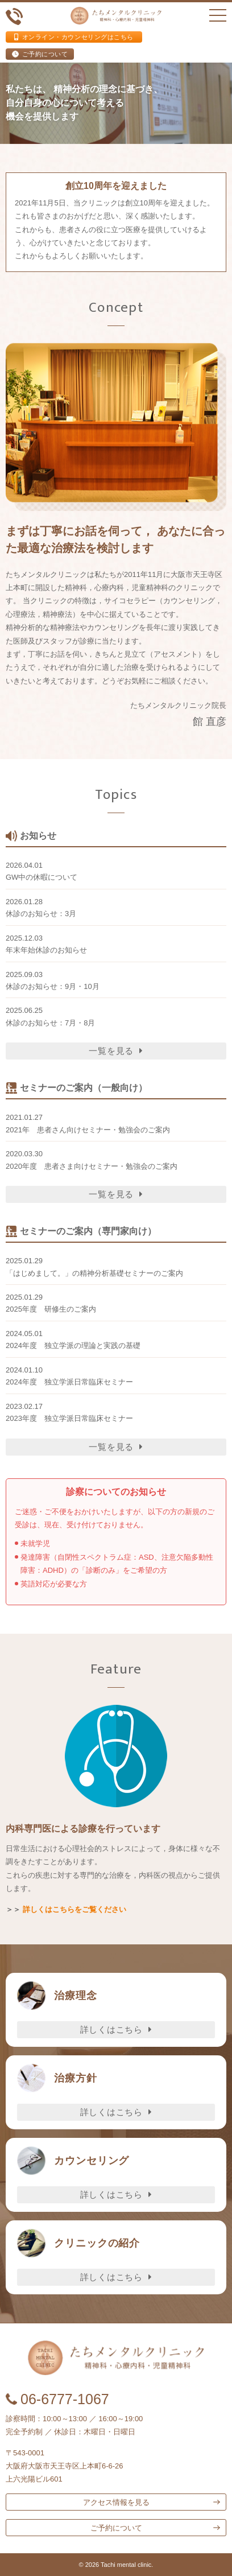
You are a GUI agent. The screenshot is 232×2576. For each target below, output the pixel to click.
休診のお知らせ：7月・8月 (50, 1023)
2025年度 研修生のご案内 (51, 1309)
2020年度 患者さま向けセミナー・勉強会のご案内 (91, 1166)
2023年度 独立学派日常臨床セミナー (69, 1418)
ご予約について (40, 54)
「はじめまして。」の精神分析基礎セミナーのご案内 (94, 1273)
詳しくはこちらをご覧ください (74, 1909)
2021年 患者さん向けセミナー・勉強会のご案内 (88, 1130)
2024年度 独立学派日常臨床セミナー (69, 1382)
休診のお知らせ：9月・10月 (53, 986)
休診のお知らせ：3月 (41, 913)
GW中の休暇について (41, 877)
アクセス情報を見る (116, 2502)
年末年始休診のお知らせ (46, 950)
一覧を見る (116, 1051)
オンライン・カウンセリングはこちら (74, 37)
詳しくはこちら (116, 2029)
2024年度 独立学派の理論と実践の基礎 (73, 1345)
